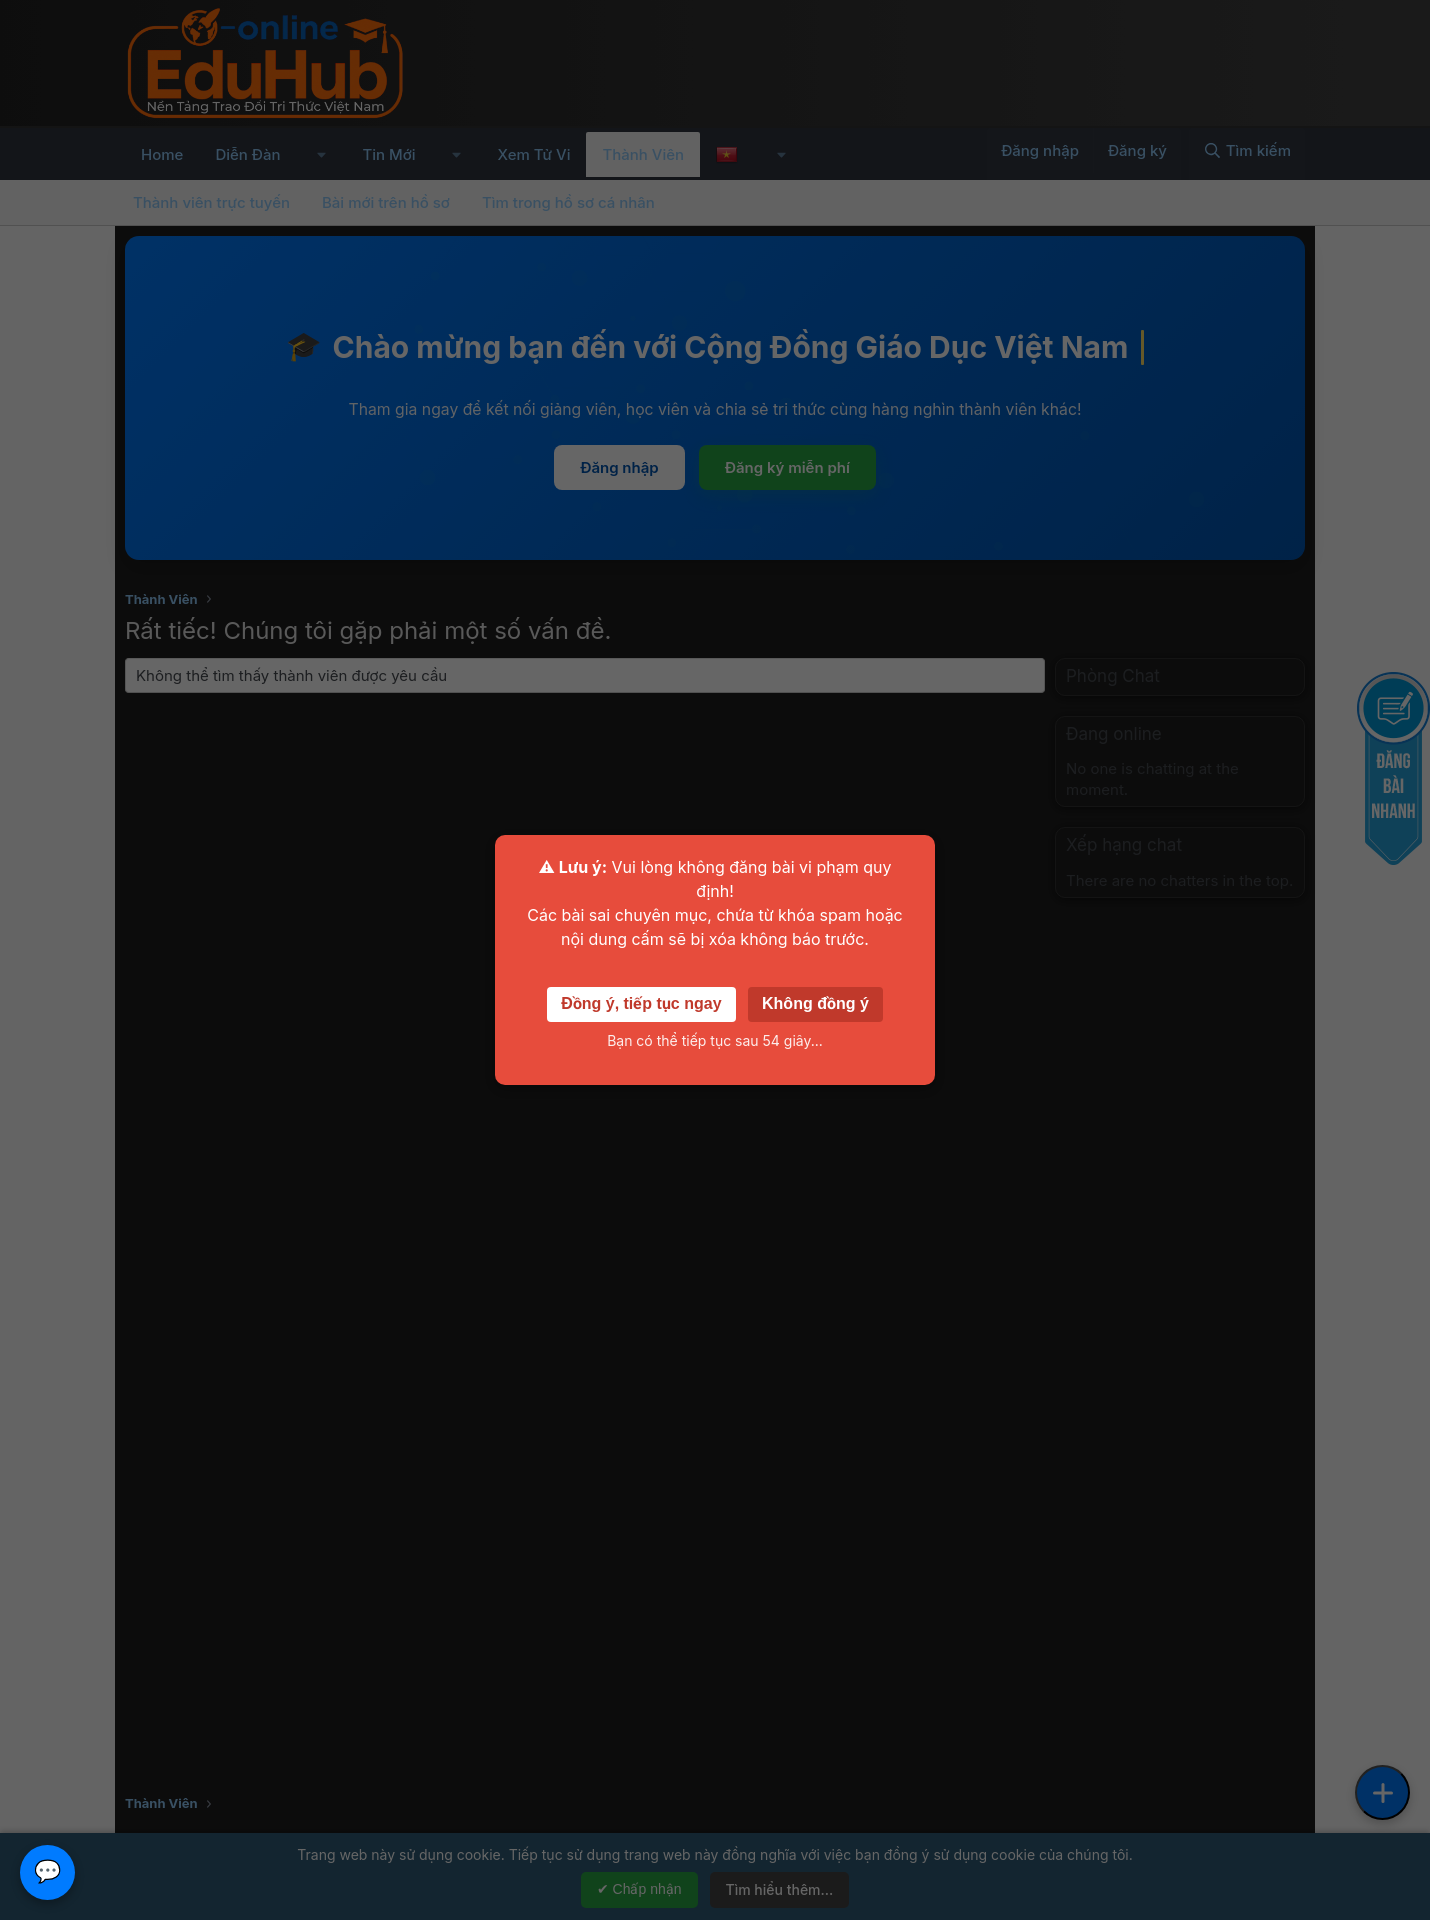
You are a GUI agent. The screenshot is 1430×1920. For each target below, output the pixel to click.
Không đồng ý (815, 1003)
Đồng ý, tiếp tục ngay (641, 1003)
